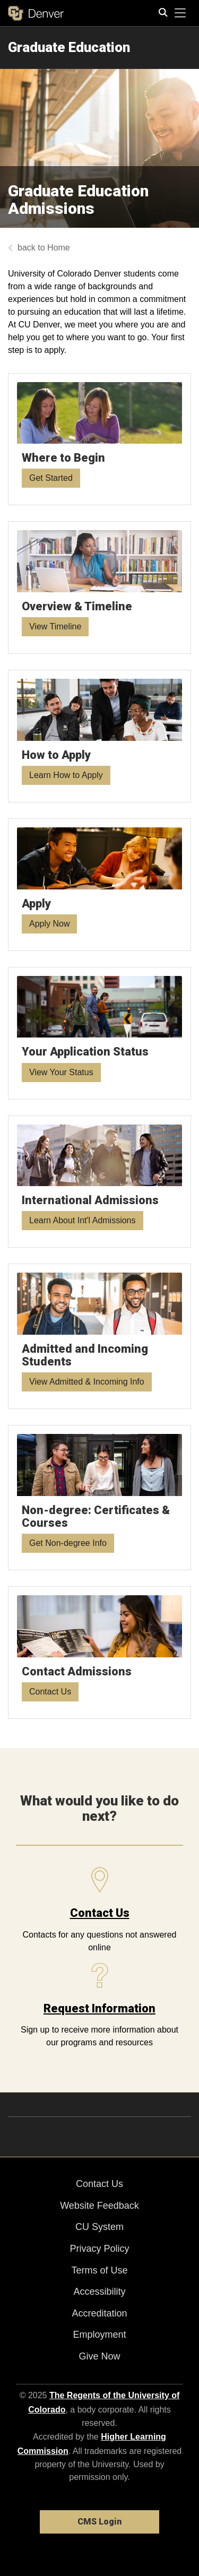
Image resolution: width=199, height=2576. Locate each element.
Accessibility (99, 2291)
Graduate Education (69, 47)
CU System (99, 2226)
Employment (99, 2334)
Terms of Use (99, 2270)
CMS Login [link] (99, 2522)
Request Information (99, 2008)
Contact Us (99, 1913)
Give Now (99, 2356)
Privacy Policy (99, 2248)
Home (58, 247)
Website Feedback (99, 2205)
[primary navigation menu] (180, 13)
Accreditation (99, 2313)
